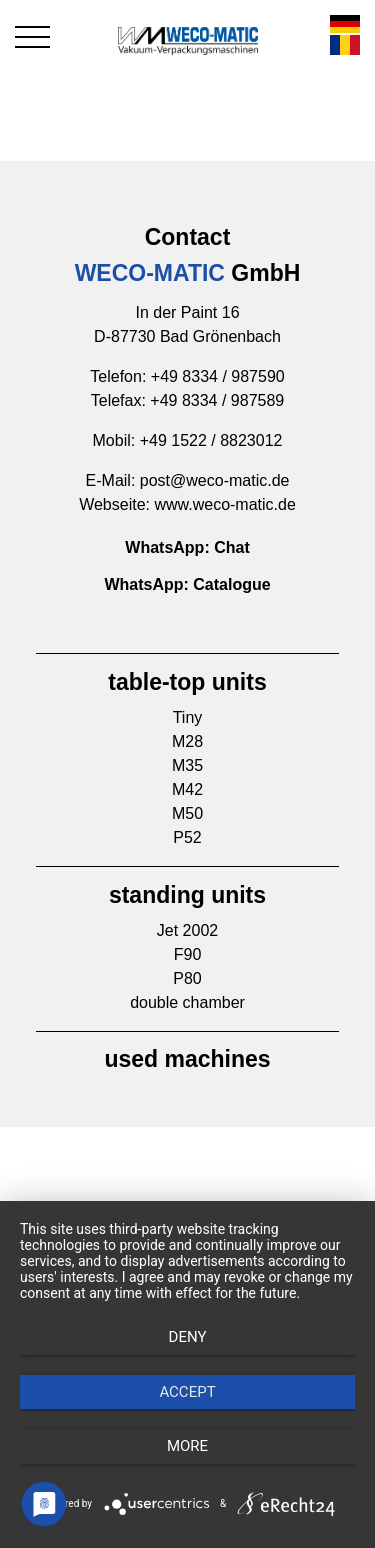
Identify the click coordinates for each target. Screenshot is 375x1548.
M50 (187, 813)
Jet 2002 (187, 930)
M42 (187, 789)
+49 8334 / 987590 (218, 376)
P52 (187, 837)
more (187, 1446)
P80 (187, 978)
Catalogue (231, 584)
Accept (187, 1392)
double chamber (187, 1002)
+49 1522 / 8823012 (211, 440)
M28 (187, 741)
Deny (188, 1337)
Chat (232, 547)
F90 (188, 954)
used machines (187, 1059)
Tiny (188, 717)
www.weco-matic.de (224, 504)
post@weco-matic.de (215, 480)
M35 (187, 765)
